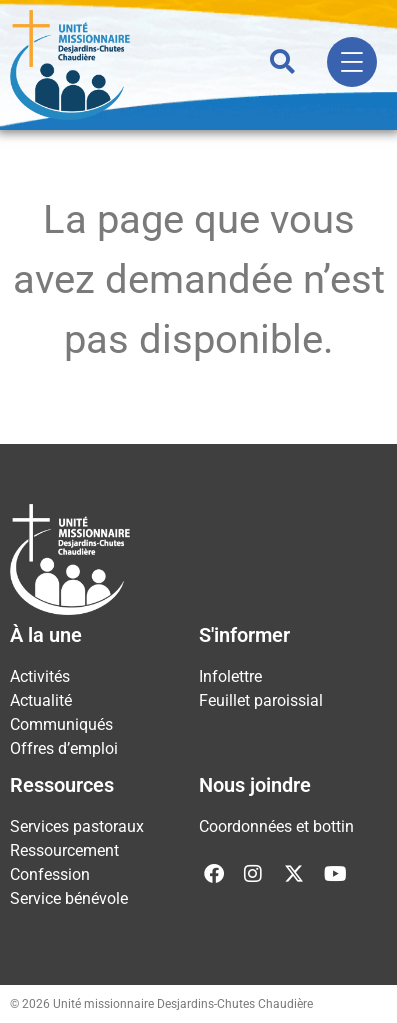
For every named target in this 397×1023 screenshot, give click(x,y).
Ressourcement (64, 850)
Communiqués (61, 724)
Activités (40, 676)
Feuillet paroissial (261, 700)
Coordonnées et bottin (276, 826)
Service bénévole (69, 898)
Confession (50, 874)
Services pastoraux (77, 826)
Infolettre (230, 676)
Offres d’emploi (64, 748)
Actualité (41, 700)
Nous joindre (255, 785)
